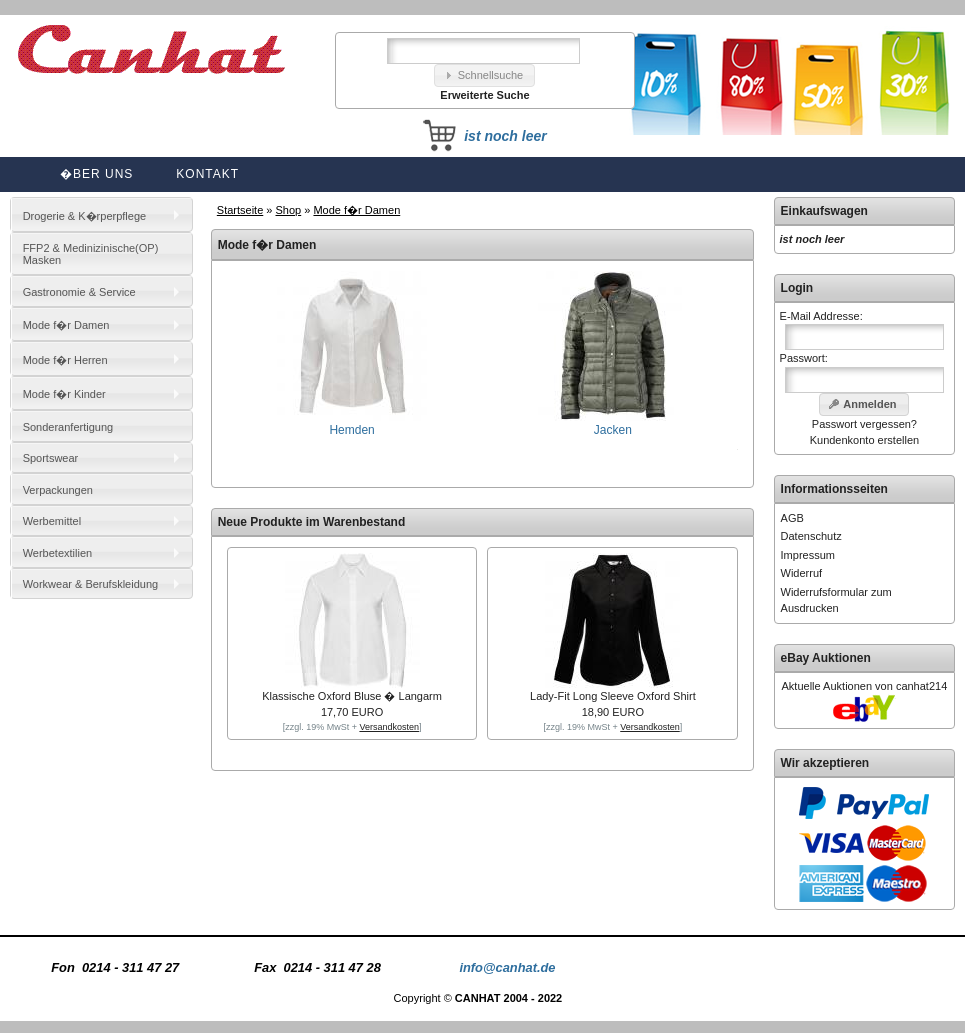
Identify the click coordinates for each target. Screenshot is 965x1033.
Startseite (240, 210)
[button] (485, 75)
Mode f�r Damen (356, 210)
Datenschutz (811, 536)
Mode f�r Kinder (64, 394)
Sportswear (51, 458)
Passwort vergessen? (864, 424)
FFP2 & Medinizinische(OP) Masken (91, 254)
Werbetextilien (58, 553)
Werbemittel (52, 521)
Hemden (352, 423)
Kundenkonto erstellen (864, 440)
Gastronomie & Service (79, 292)
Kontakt (207, 174)
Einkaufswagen (824, 211)
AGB (792, 518)
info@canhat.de (507, 967)
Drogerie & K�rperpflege (85, 216)
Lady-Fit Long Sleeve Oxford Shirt (613, 696)
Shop (289, 210)
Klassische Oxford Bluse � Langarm (352, 696)
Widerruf (802, 573)
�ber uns (96, 174)
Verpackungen (58, 490)
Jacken (613, 423)
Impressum (808, 555)
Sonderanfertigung (68, 427)
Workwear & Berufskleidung (91, 584)
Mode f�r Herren (65, 360)
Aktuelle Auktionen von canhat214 (865, 686)
